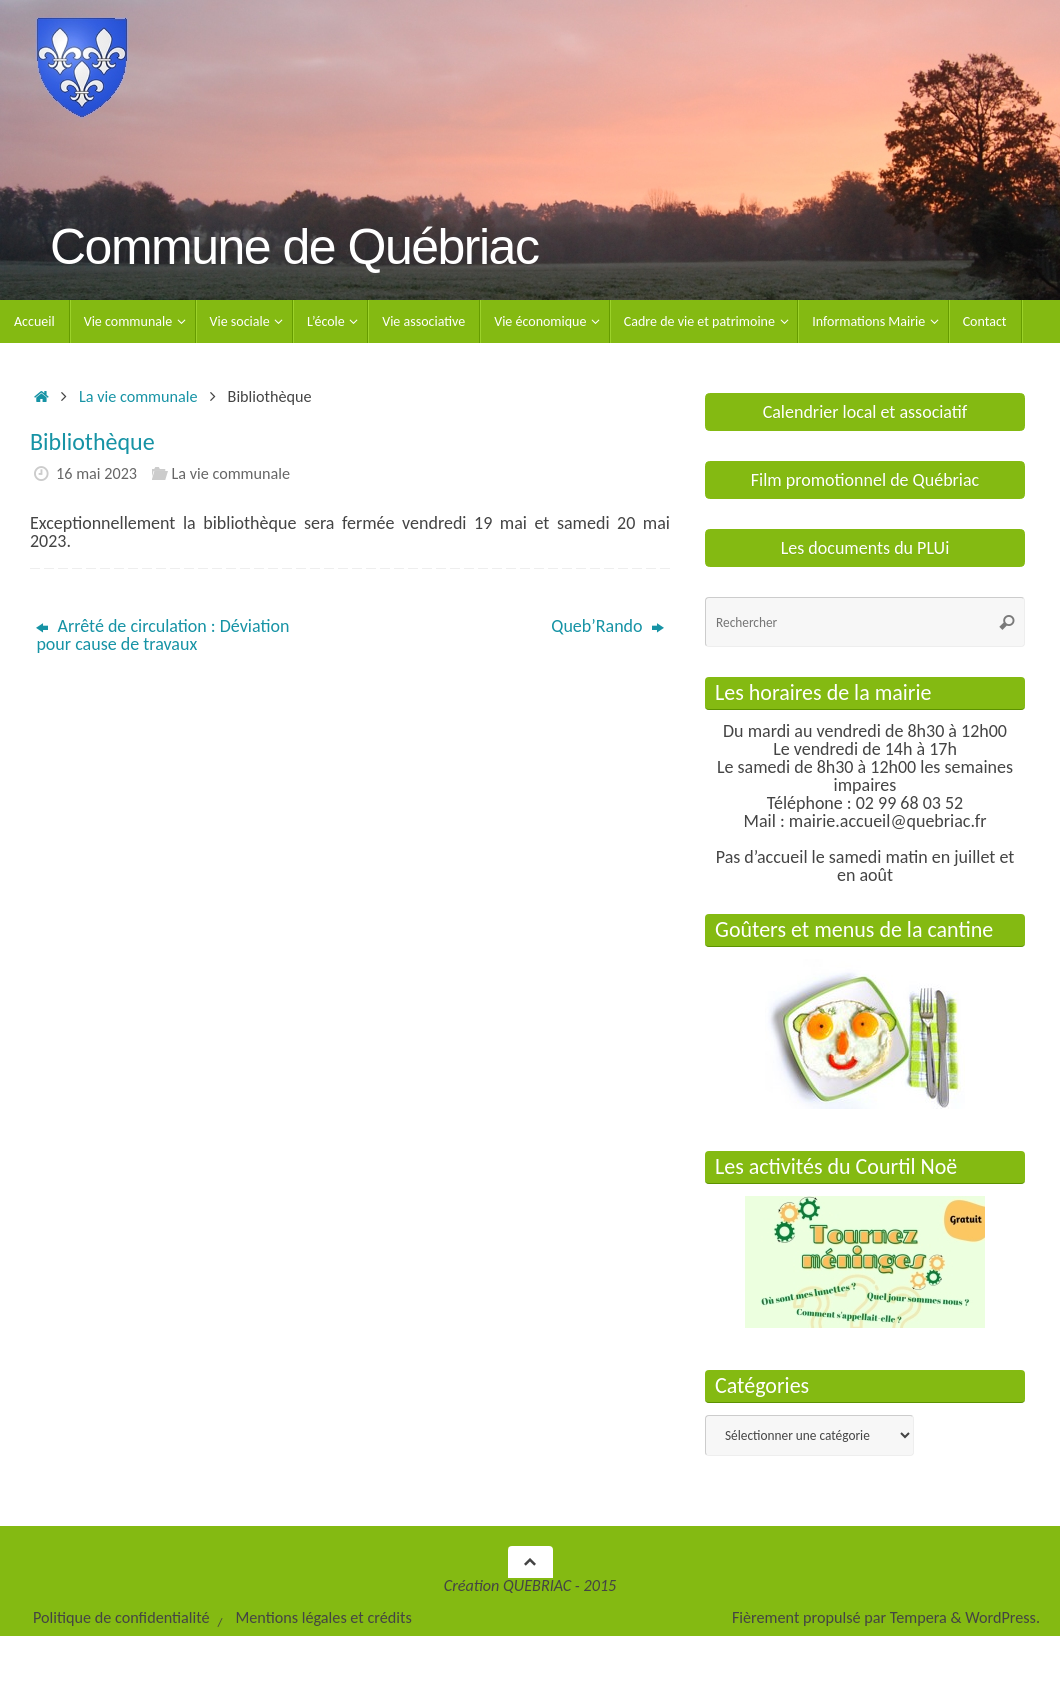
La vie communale (138, 396)
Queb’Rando (607, 626)
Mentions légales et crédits (323, 1617)
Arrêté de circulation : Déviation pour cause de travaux (162, 635)
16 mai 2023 (96, 473)
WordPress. (1002, 1617)
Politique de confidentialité (121, 1617)
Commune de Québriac (294, 247)
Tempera (918, 1617)
